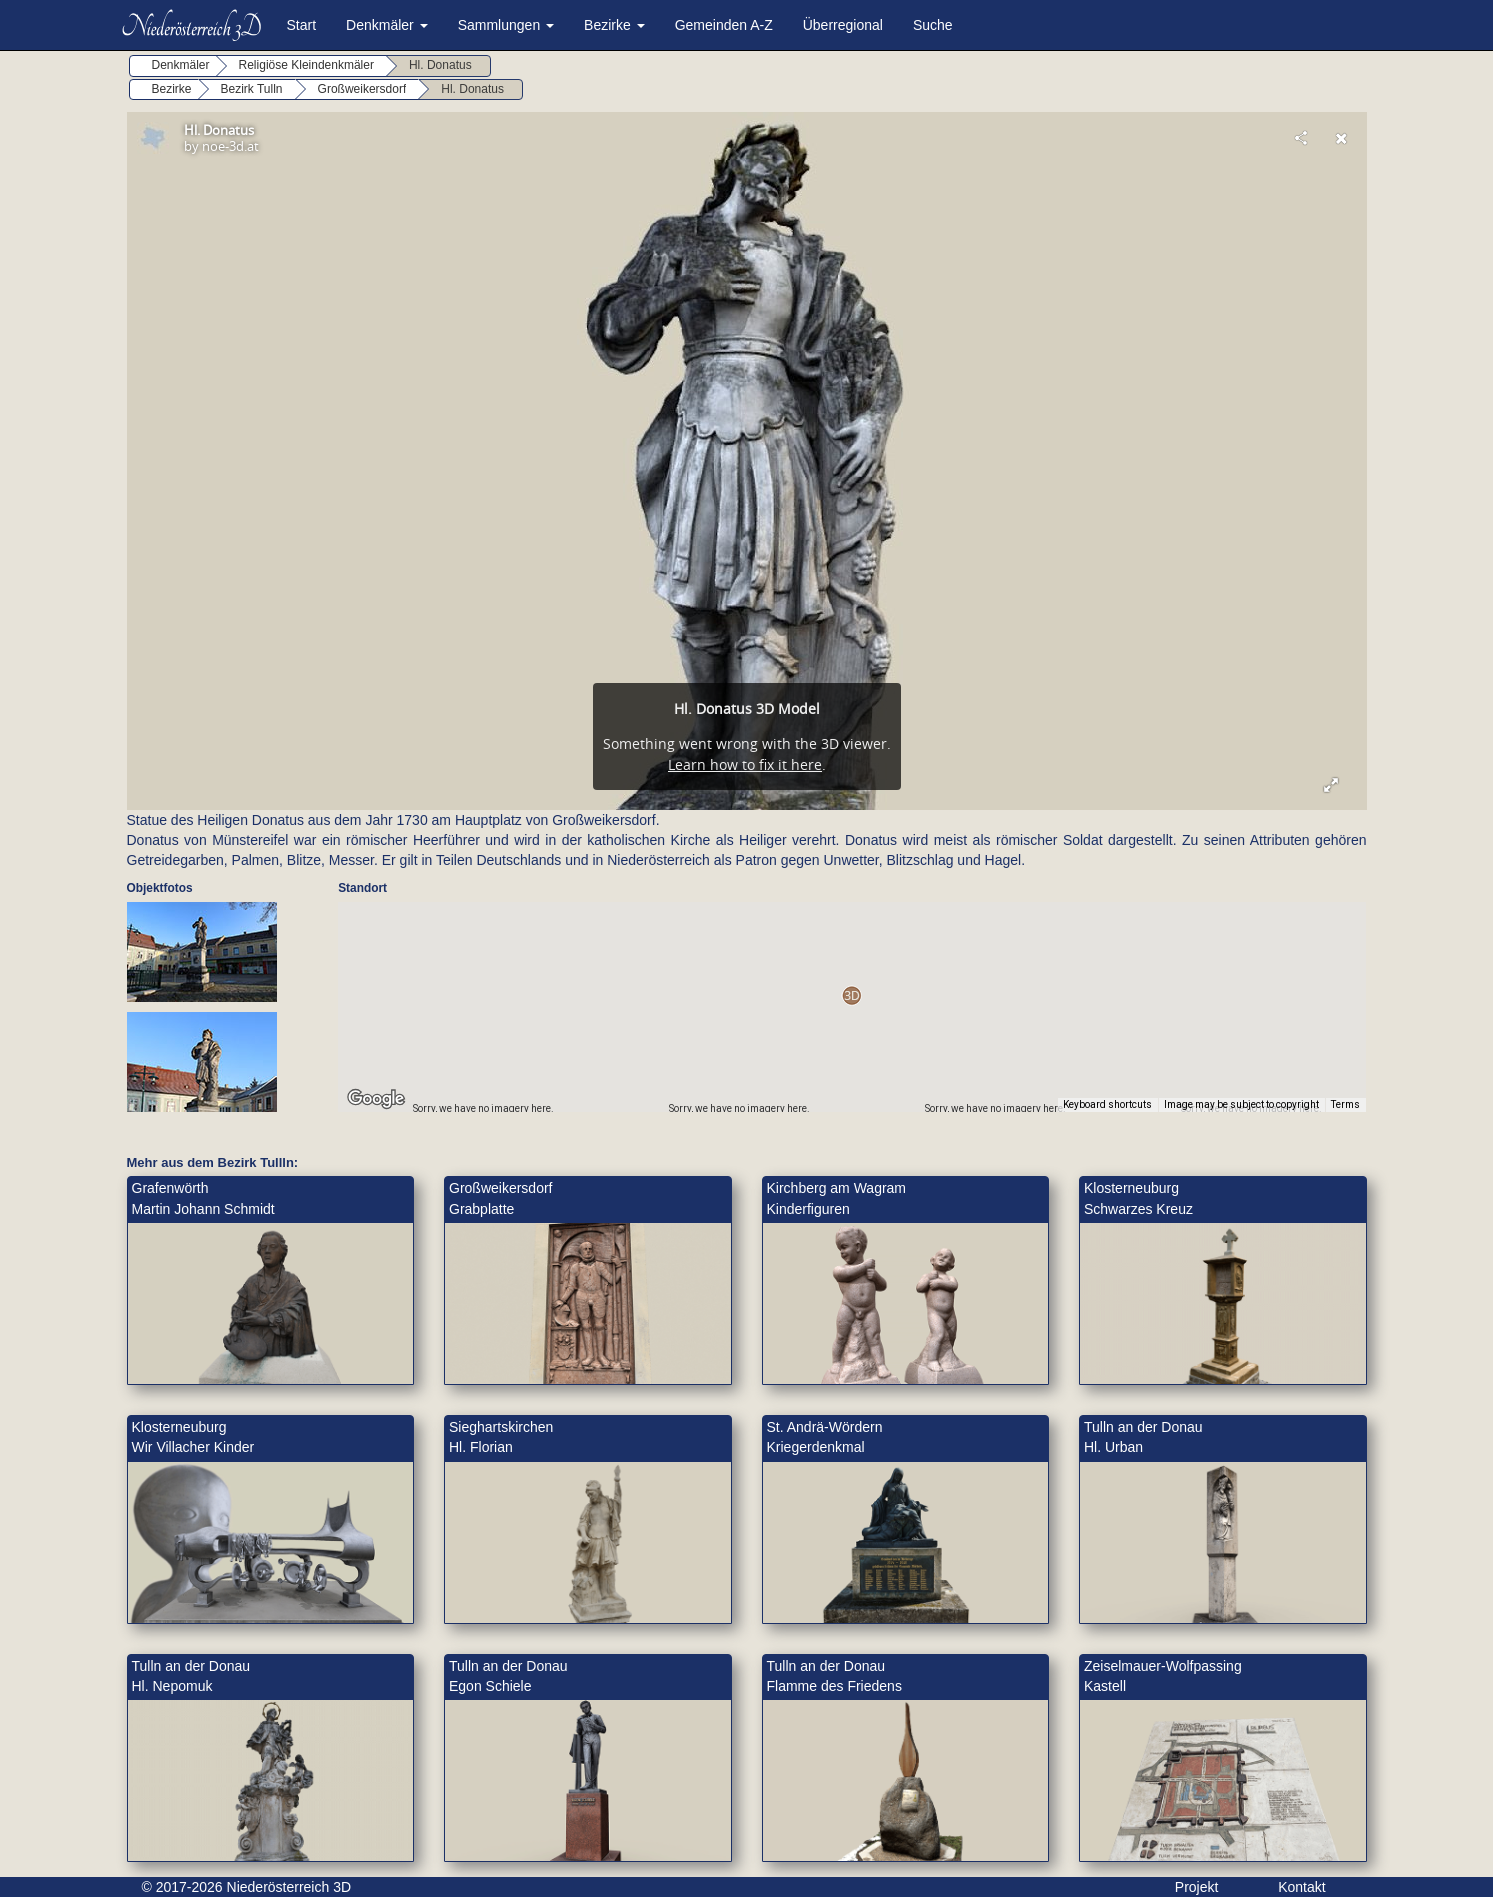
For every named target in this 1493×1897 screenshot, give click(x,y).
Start (302, 25)
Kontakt (1301, 1887)
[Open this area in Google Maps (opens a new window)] (376, 1099)
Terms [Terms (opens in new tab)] (1345, 1104)
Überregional (843, 25)
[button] (851, 995)
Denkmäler (387, 25)
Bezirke (614, 25)
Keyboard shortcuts (1107, 1104)
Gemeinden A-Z (724, 25)
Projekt (1197, 1887)
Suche (933, 25)
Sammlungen (506, 25)
